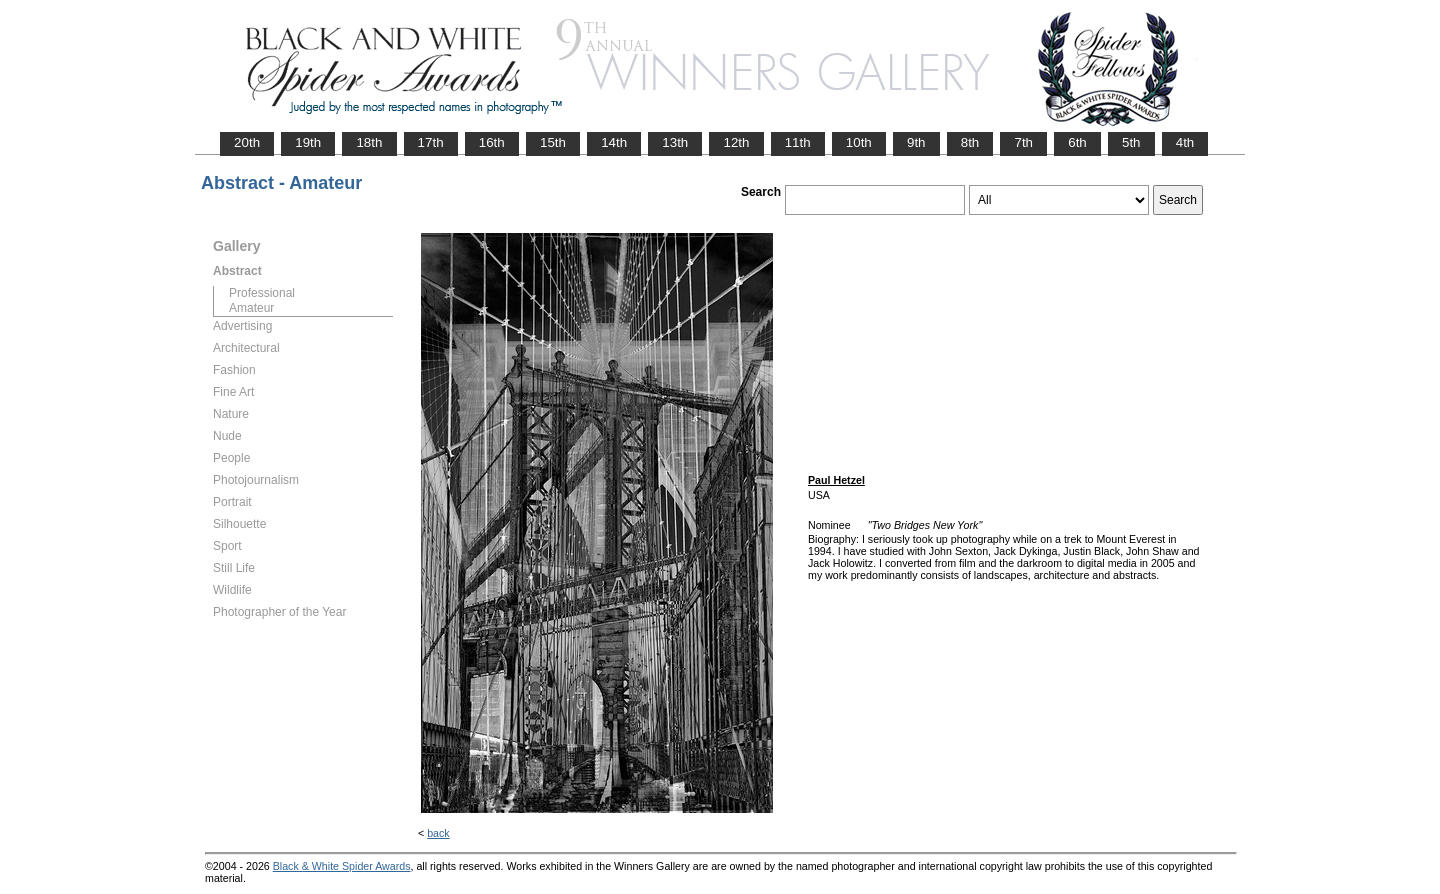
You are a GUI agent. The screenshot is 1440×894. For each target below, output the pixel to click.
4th (1185, 142)
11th (798, 142)
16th (492, 142)
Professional (262, 293)
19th (308, 142)
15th (553, 142)
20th (247, 142)
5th (1131, 142)
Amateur (251, 308)
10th (859, 142)
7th (1023, 142)
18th (369, 142)
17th (431, 142)
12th (736, 142)
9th (916, 142)
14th (614, 142)
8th (970, 142)
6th (1077, 142)
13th (675, 142)
